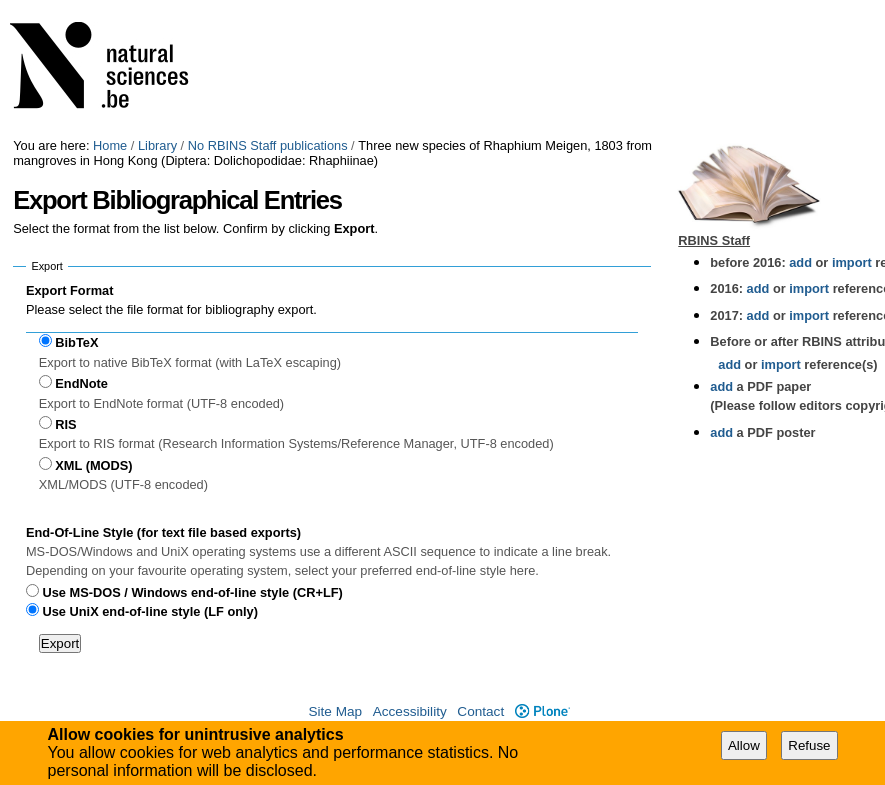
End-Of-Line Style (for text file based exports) (163, 532)
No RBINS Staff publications (268, 145)
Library (157, 145)
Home (110, 145)
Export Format (69, 290)
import (849, 262)
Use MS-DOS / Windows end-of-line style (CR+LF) (193, 592)
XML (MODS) (93, 465)
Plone (542, 711)
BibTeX (76, 342)
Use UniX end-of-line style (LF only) (150, 611)
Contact (480, 711)
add (800, 262)
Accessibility (410, 711)
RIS (65, 424)
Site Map (335, 711)
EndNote (81, 383)
